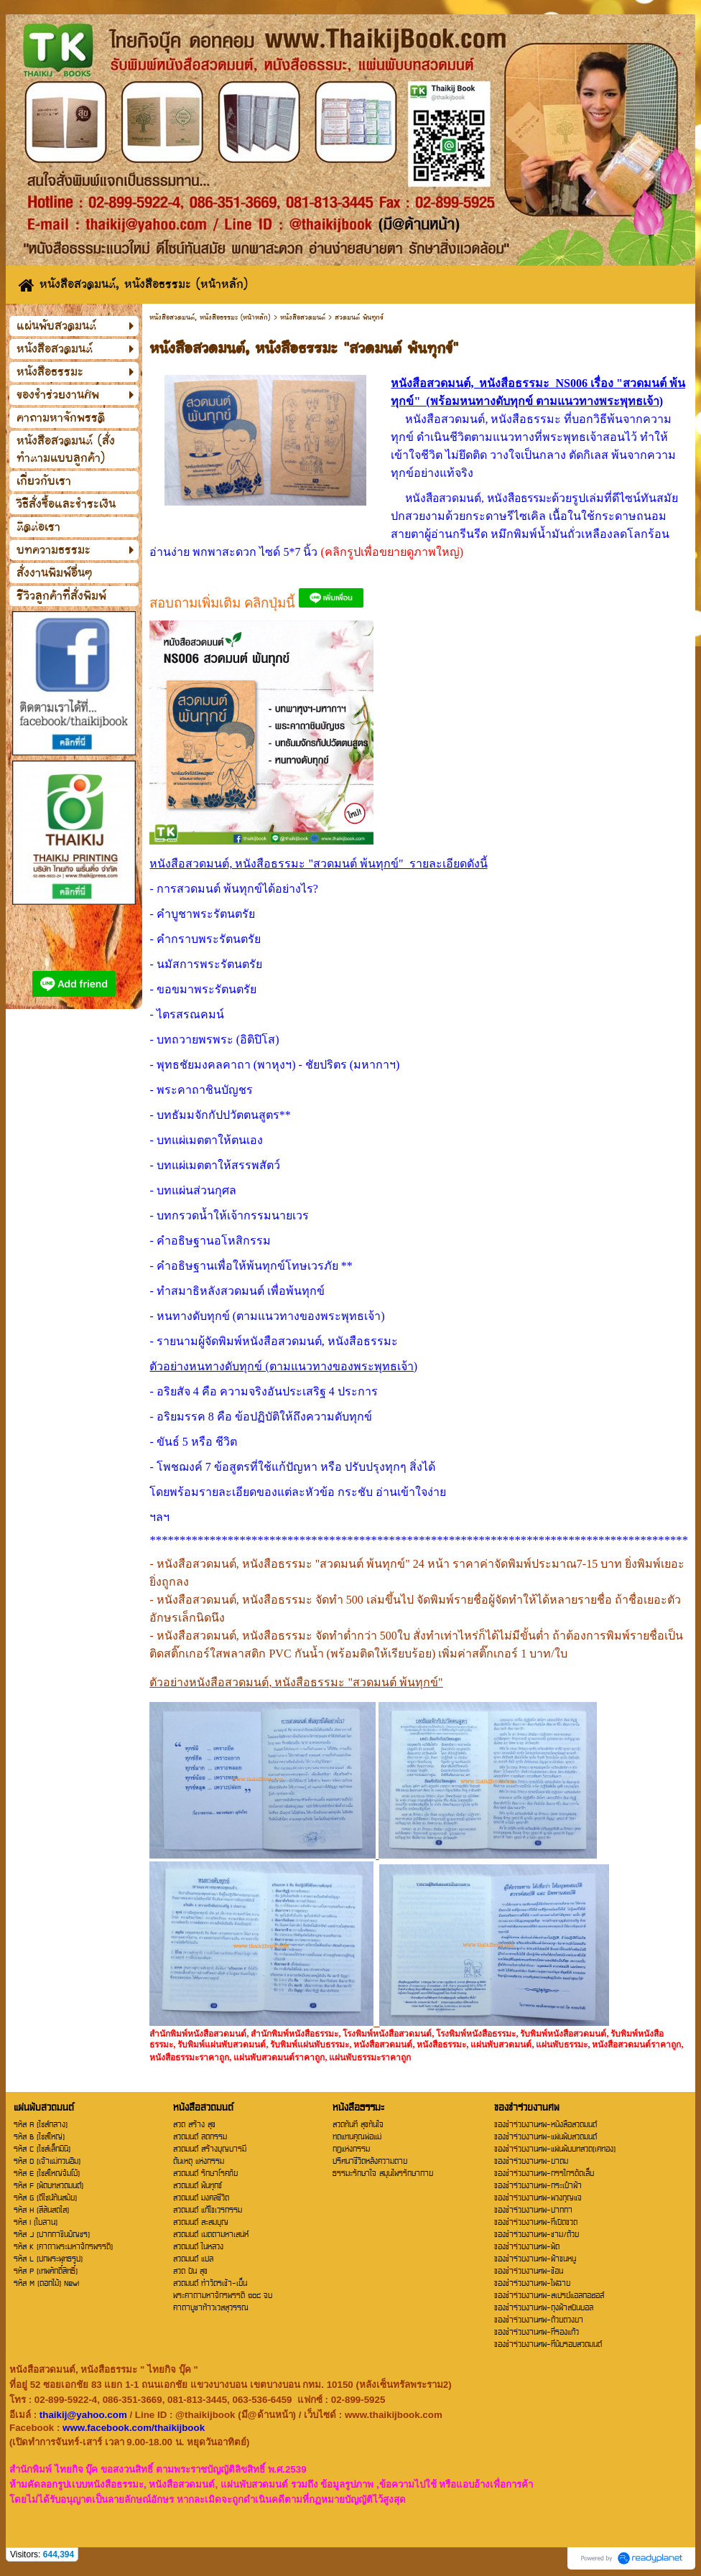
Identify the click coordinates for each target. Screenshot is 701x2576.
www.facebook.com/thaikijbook (133, 2427)
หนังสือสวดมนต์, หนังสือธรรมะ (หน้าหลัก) (210, 317)
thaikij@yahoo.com (83, 2414)
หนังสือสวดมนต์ (302, 317)
